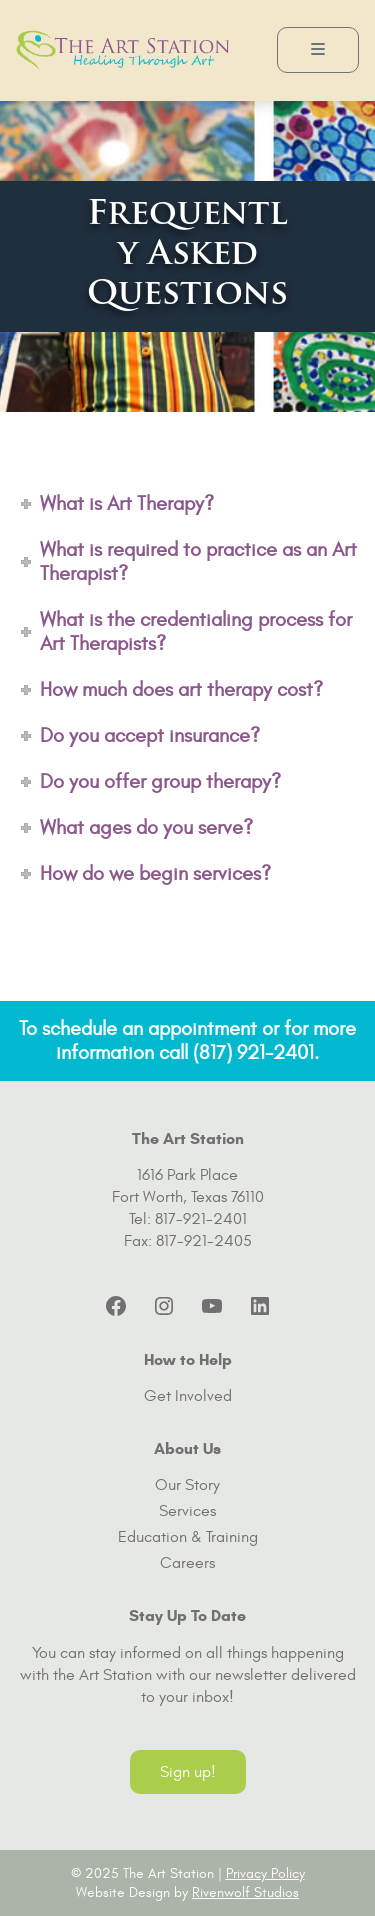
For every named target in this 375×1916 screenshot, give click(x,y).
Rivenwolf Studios (245, 1892)
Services (187, 1511)
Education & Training (188, 1537)
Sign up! (188, 1772)
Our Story (187, 1485)
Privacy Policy (265, 1873)
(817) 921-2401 (253, 1052)
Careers (187, 1563)
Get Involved (188, 1396)
